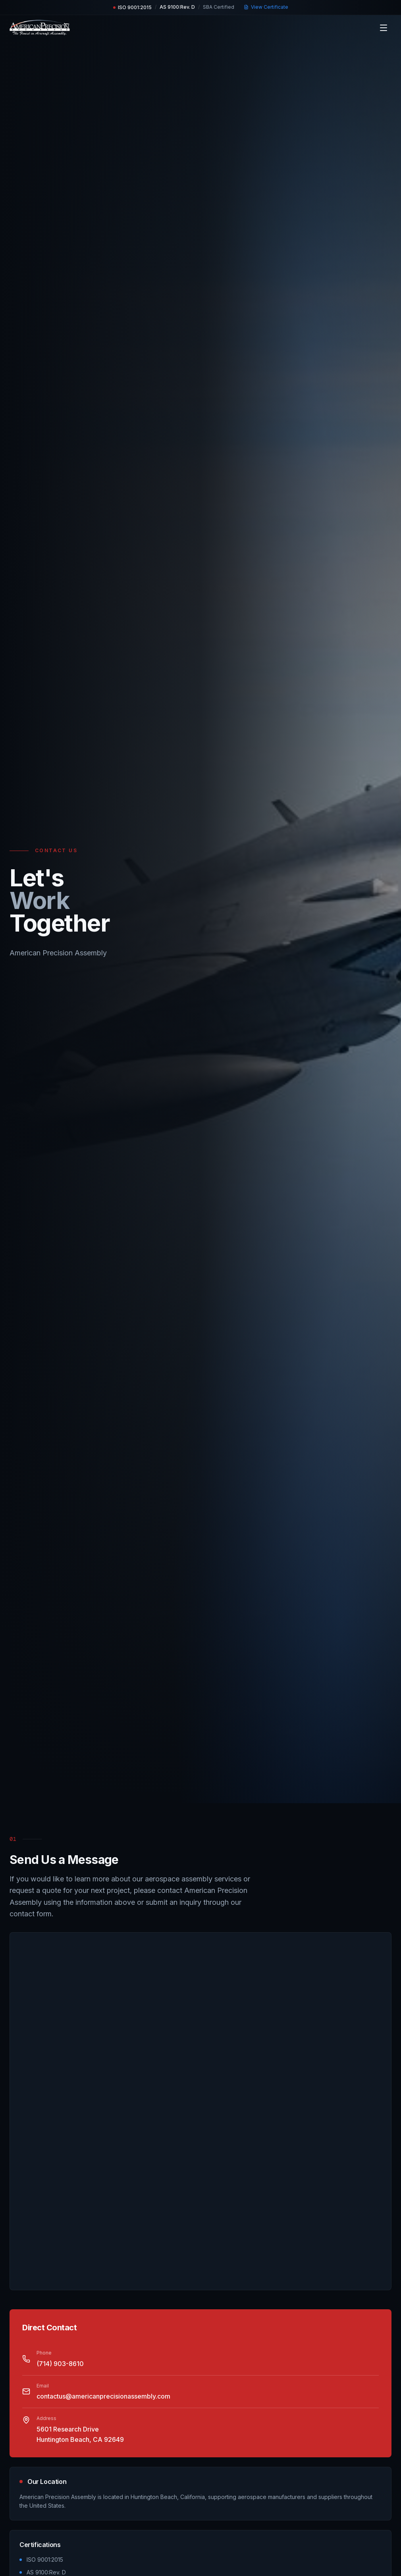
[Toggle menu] (383, 28)
